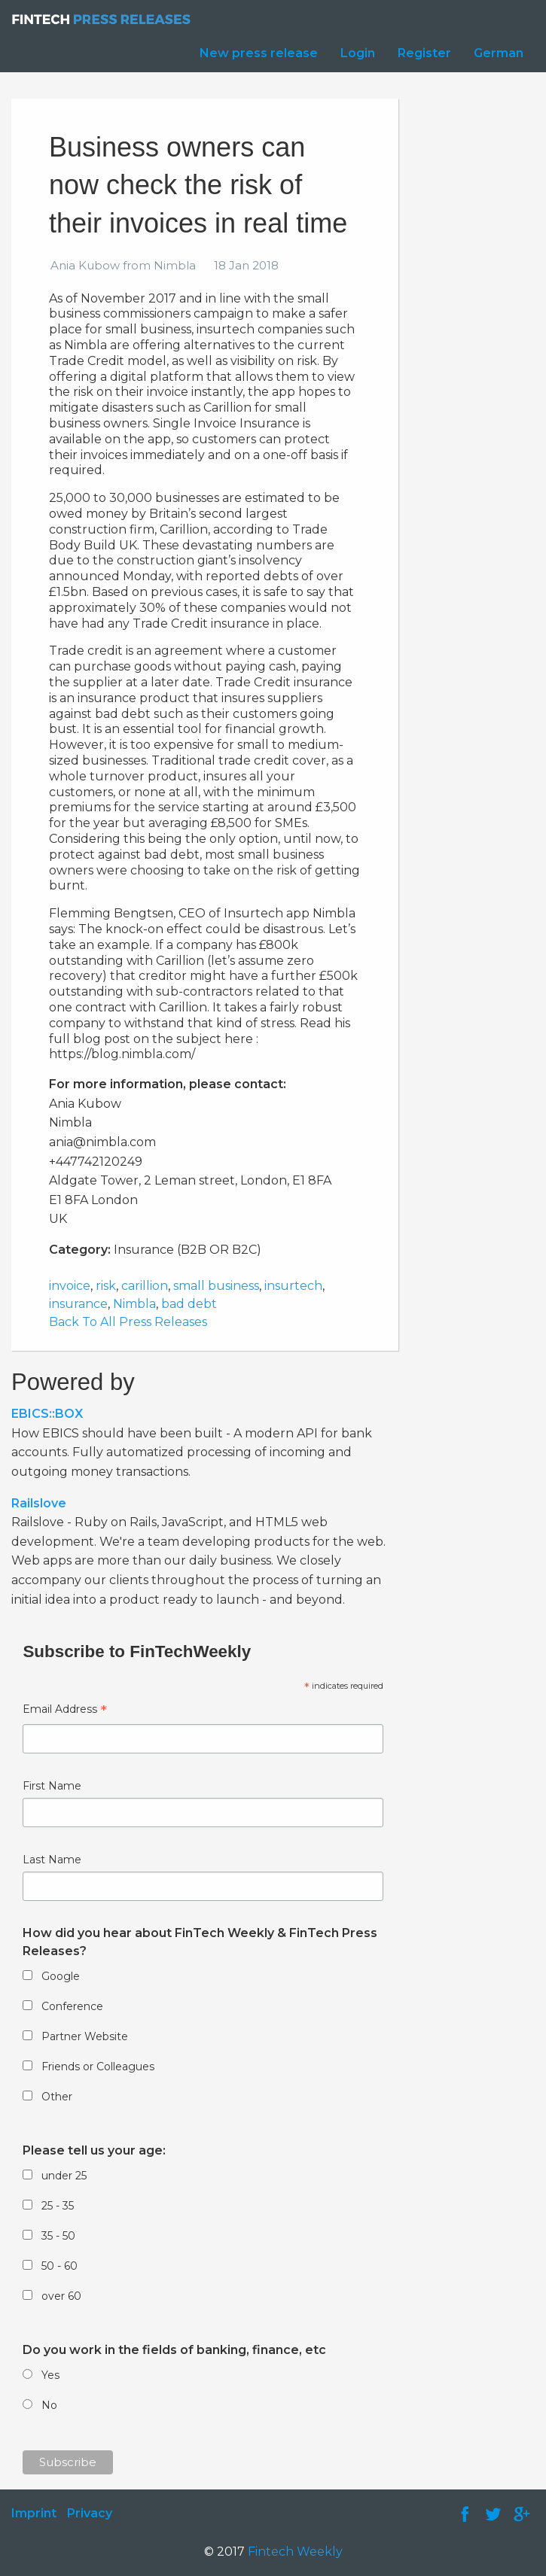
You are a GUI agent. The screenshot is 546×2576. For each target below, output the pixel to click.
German (498, 53)
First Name (52, 1786)
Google (60, 1976)
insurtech (293, 1286)
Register (424, 53)
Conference (72, 2006)
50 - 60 (59, 2266)
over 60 (61, 2296)
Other (56, 2096)
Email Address (65, 1711)
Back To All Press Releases (128, 1322)
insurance (78, 1304)
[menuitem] (255, 53)
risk (106, 1286)
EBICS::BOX (47, 1414)
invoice (69, 1286)
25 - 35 (57, 2206)
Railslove (38, 1503)
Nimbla (134, 1304)
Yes (50, 2375)
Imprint (33, 2513)
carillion (144, 1286)
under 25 (64, 2175)
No (49, 2405)
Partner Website (84, 2036)
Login (357, 53)
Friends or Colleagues (97, 2066)
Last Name (52, 1859)
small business (216, 1286)
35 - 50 (58, 2236)
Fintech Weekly (295, 2551)
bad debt (189, 1304)
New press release (259, 53)
